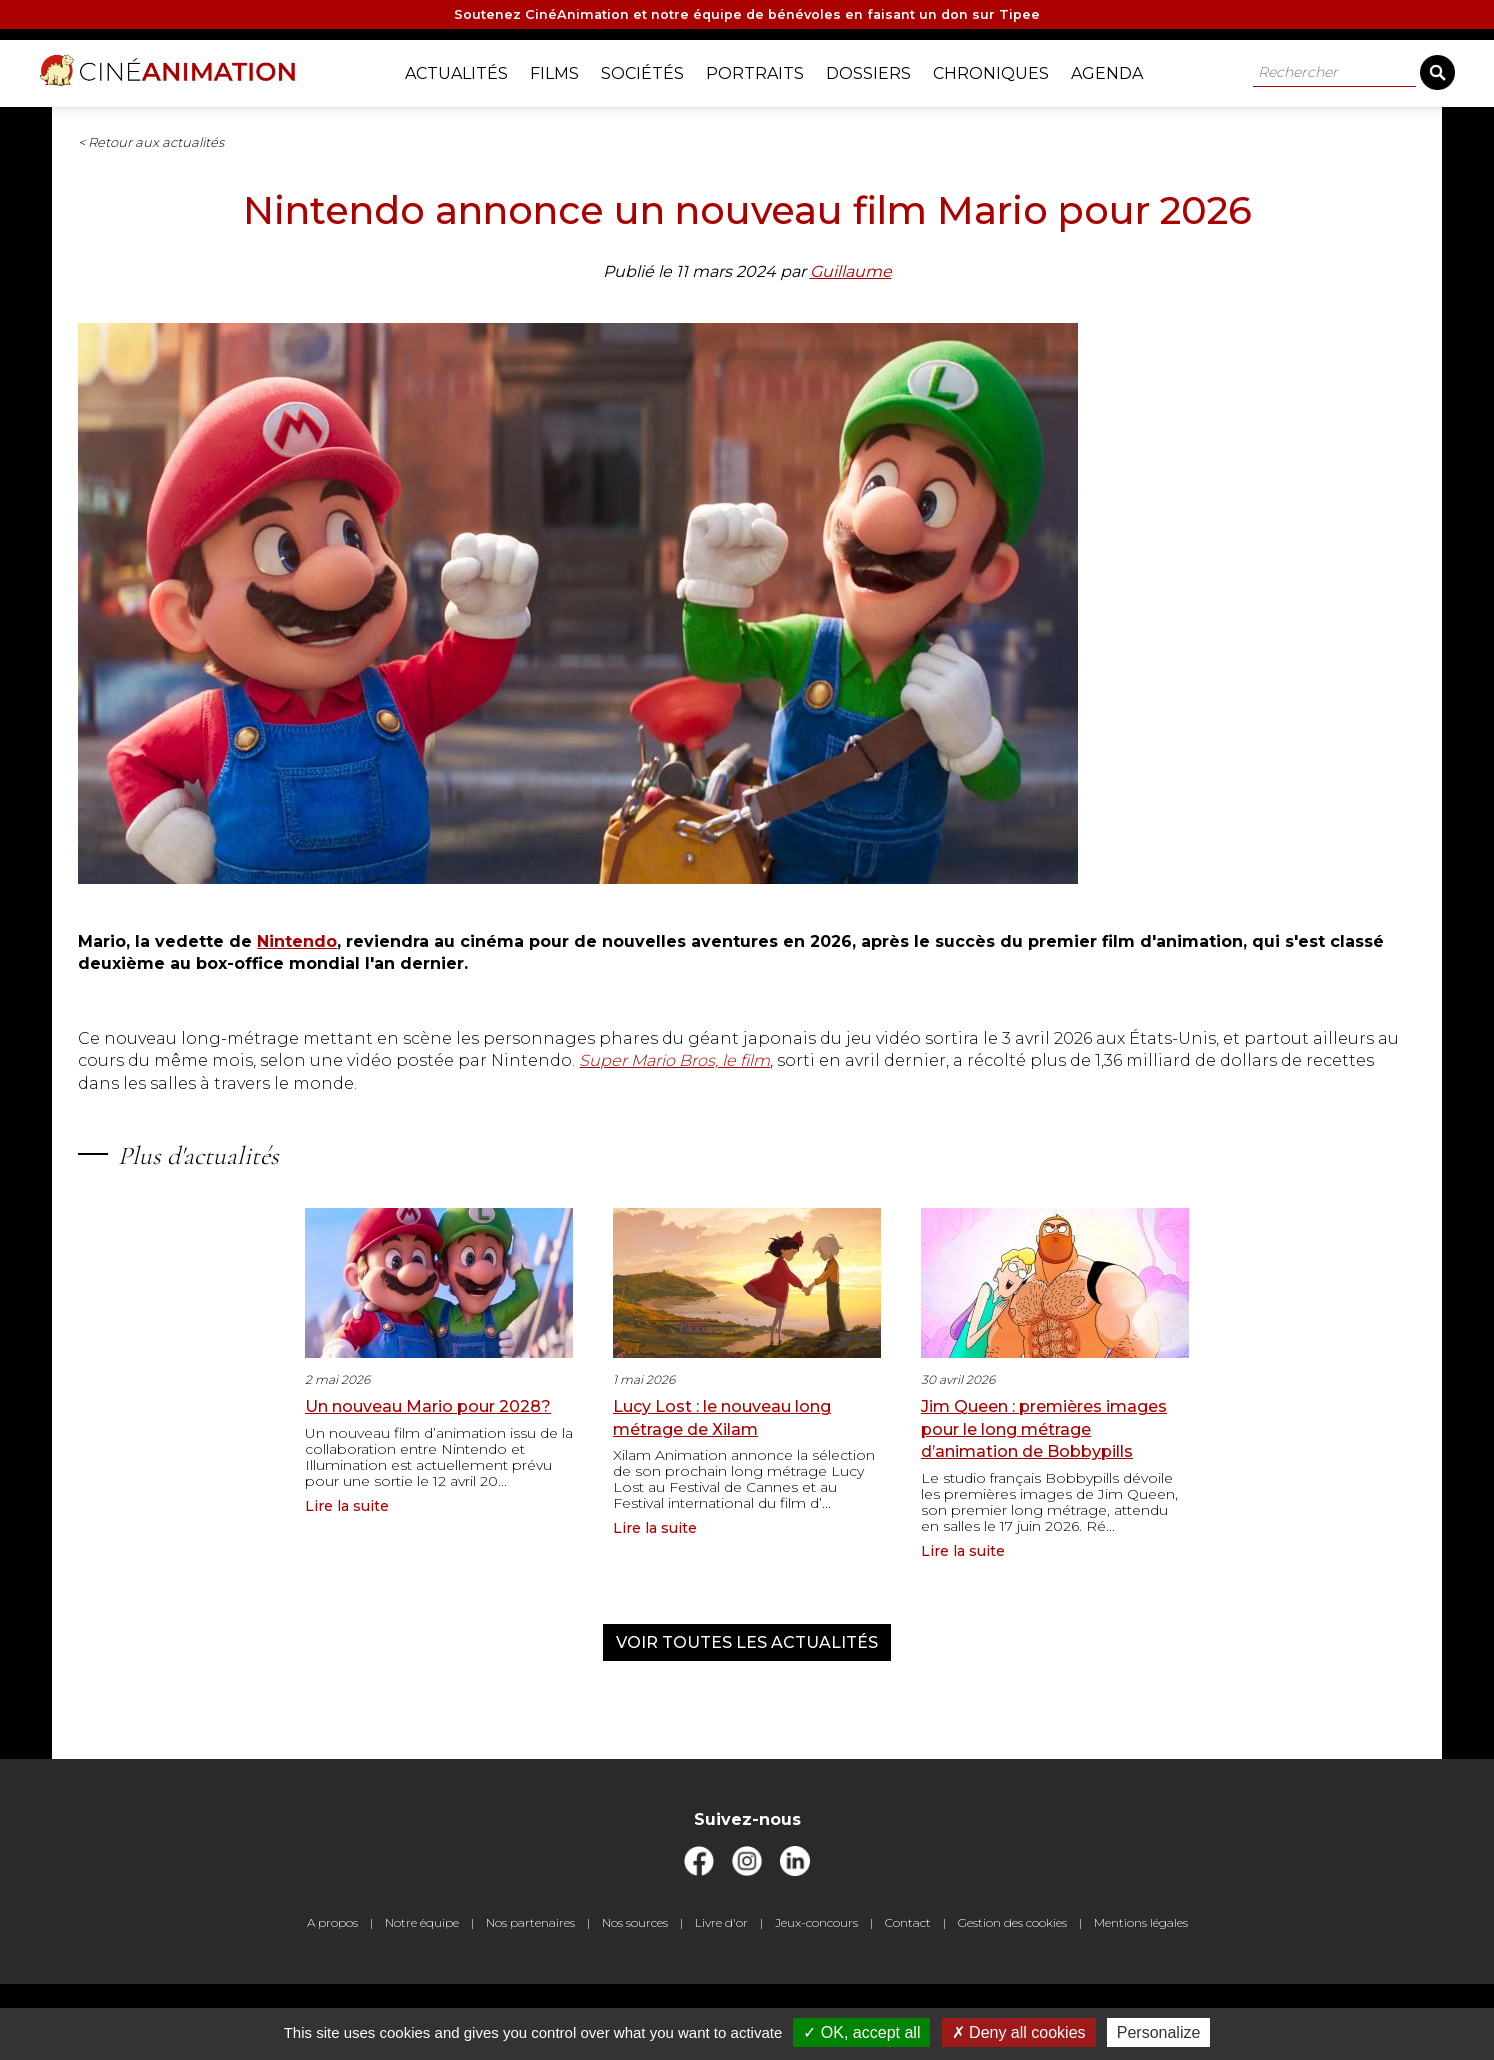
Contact (908, 1997)
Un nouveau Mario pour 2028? (428, 1466)
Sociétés (654, 70)
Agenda (1119, 70)
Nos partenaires (530, 1997)
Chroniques (1003, 70)
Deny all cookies (1019, 2032)
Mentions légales (1141, 1997)
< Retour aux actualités (358, 156)
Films (566, 70)
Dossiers (880, 70)
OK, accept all (861, 2032)
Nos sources (635, 1997)
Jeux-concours (816, 1997)
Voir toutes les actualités (747, 1702)
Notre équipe (422, 1997)
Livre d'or (721, 1997)
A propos (332, 1997)
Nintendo (504, 979)
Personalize (1159, 2032)
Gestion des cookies (1012, 1997)
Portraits (767, 70)
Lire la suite (347, 1566)
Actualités (468, 70)
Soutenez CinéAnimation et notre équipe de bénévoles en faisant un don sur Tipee (747, 16)
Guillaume (851, 351)
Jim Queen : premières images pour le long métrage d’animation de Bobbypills (1044, 1489)
